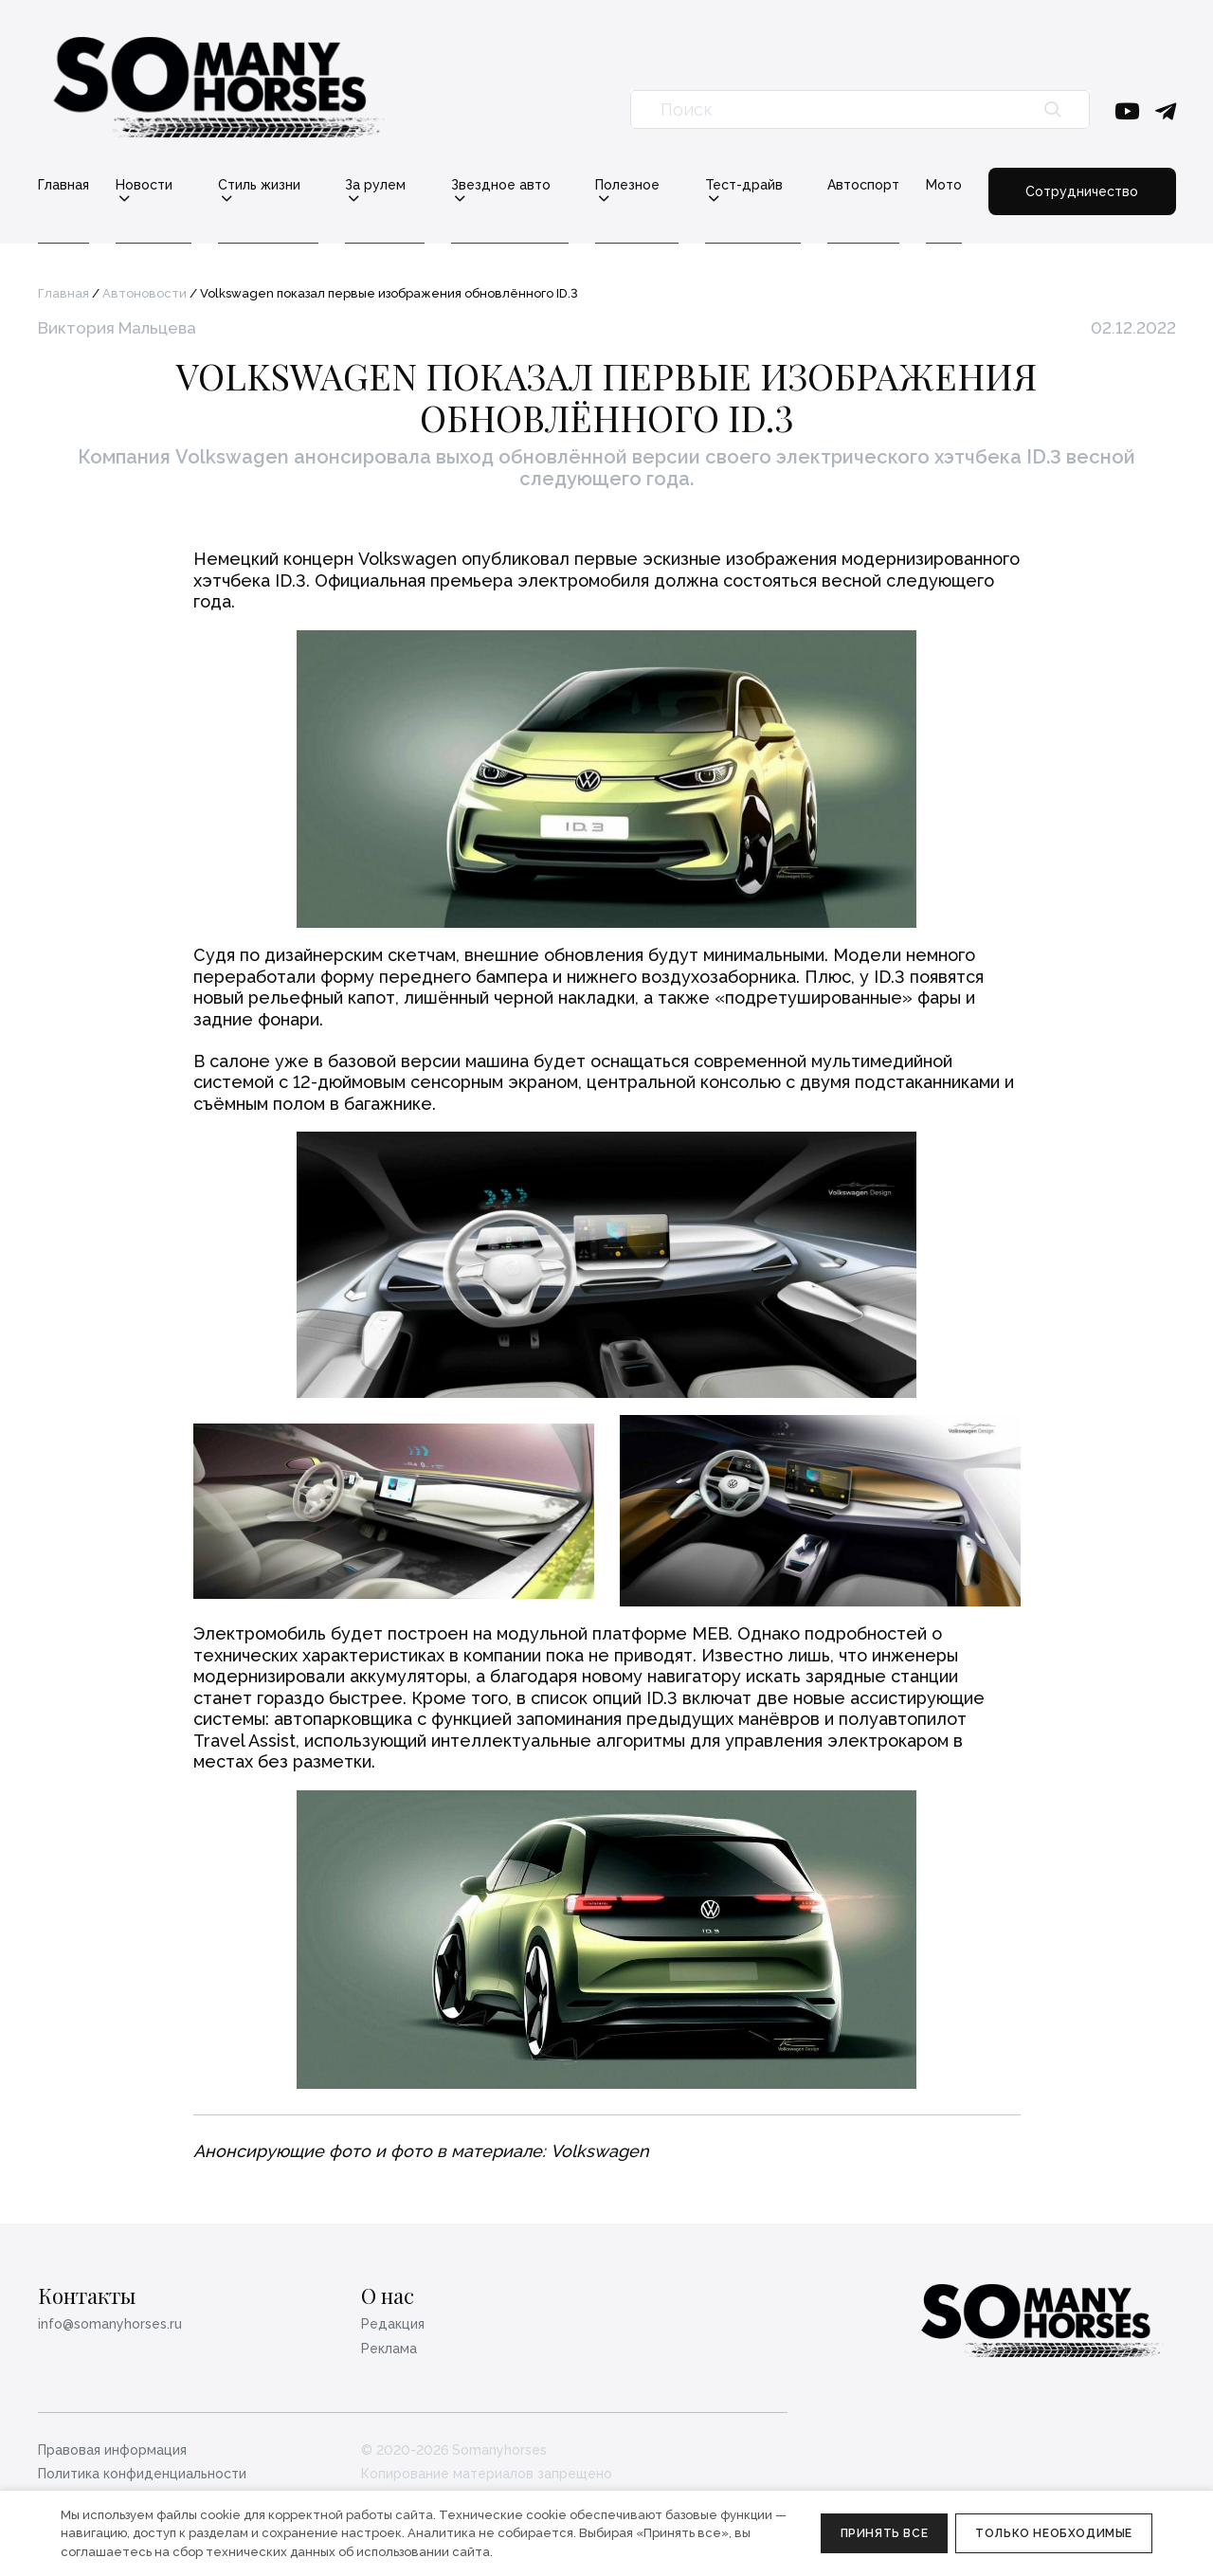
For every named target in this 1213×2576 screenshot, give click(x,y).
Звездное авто (501, 185)
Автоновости (144, 293)
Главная (63, 184)
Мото (944, 184)
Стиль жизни (259, 185)
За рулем (375, 185)
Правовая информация (112, 2450)
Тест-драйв (744, 185)
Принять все (885, 2533)
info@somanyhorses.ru (110, 2323)
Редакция (393, 2323)
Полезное (627, 185)
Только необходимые (1053, 2533)
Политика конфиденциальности (142, 2473)
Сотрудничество (1081, 191)
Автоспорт (863, 184)
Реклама (389, 2348)
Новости (144, 185)
